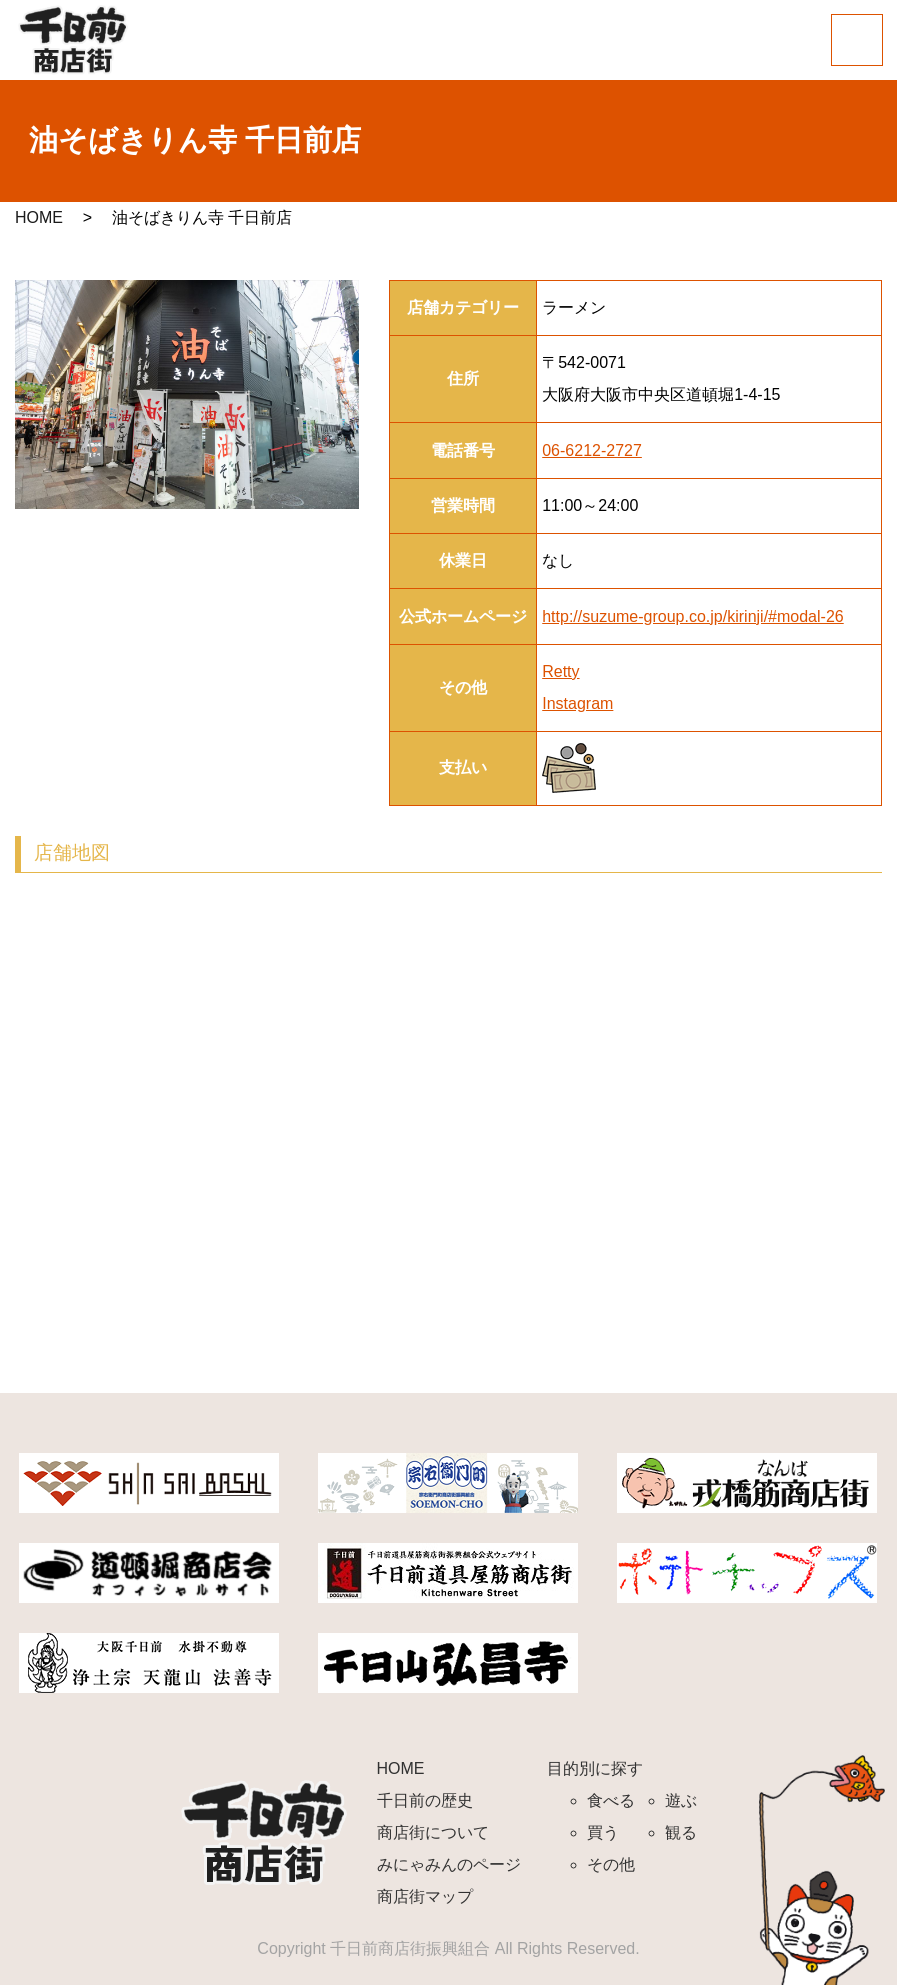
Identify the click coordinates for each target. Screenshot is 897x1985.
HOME (39, 217)
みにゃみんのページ (449, 1864)
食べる (611, 1800)
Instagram (577, 703)
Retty (560, 671)
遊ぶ (681, 1800)
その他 (611, 1864)
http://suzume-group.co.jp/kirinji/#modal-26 (692, 616)
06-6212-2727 (592, 450)
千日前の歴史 (425, 1800)
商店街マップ (425, 1896)
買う (603, 1832)
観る (681, 1832)
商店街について (433, 1832)
